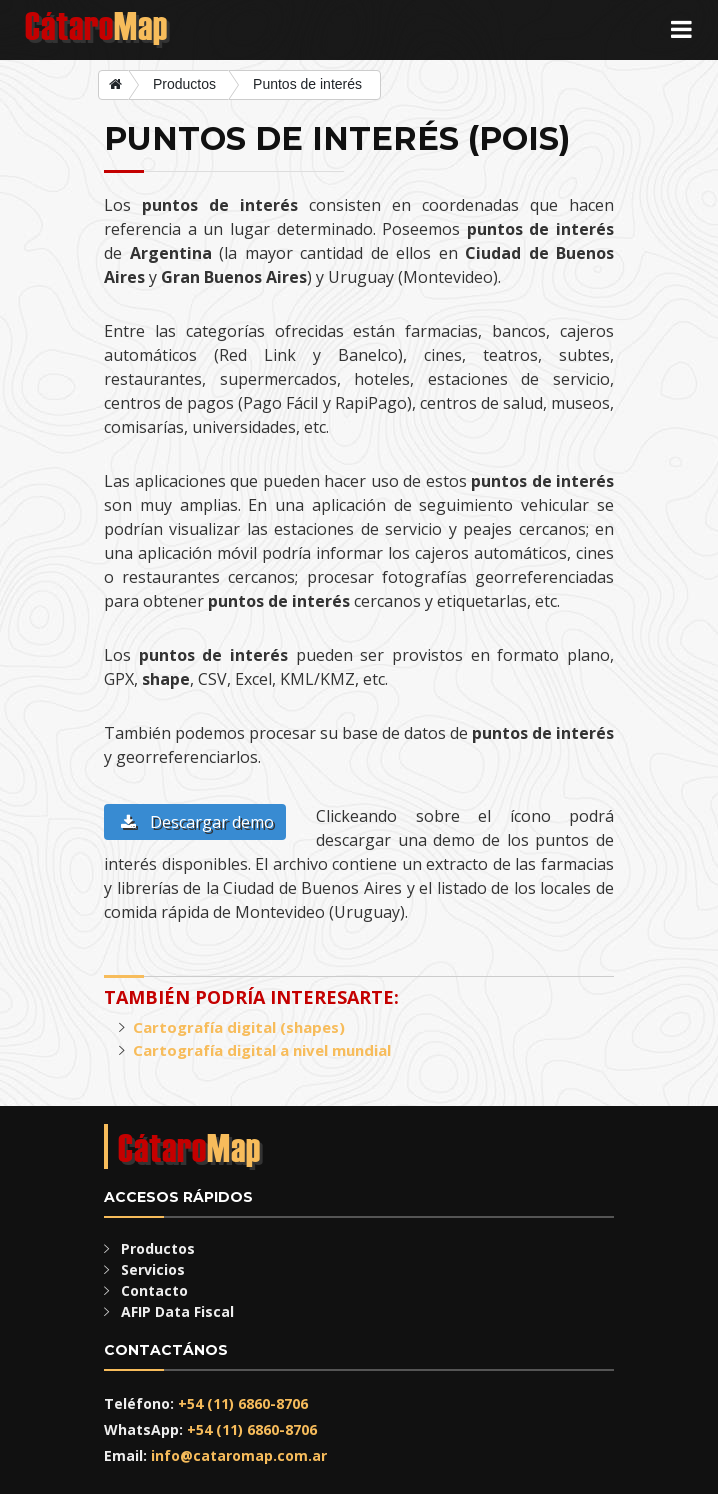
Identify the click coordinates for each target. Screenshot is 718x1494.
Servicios (153, 1269)
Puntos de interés (307, 84)
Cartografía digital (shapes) (239, 1027)
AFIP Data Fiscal (177, 1311)
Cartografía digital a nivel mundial (262, 1050)
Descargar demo (197, 822)
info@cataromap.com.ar (239, 1455)
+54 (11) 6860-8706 (243, 1403)
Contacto (154, 1290)
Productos (184, 84)
